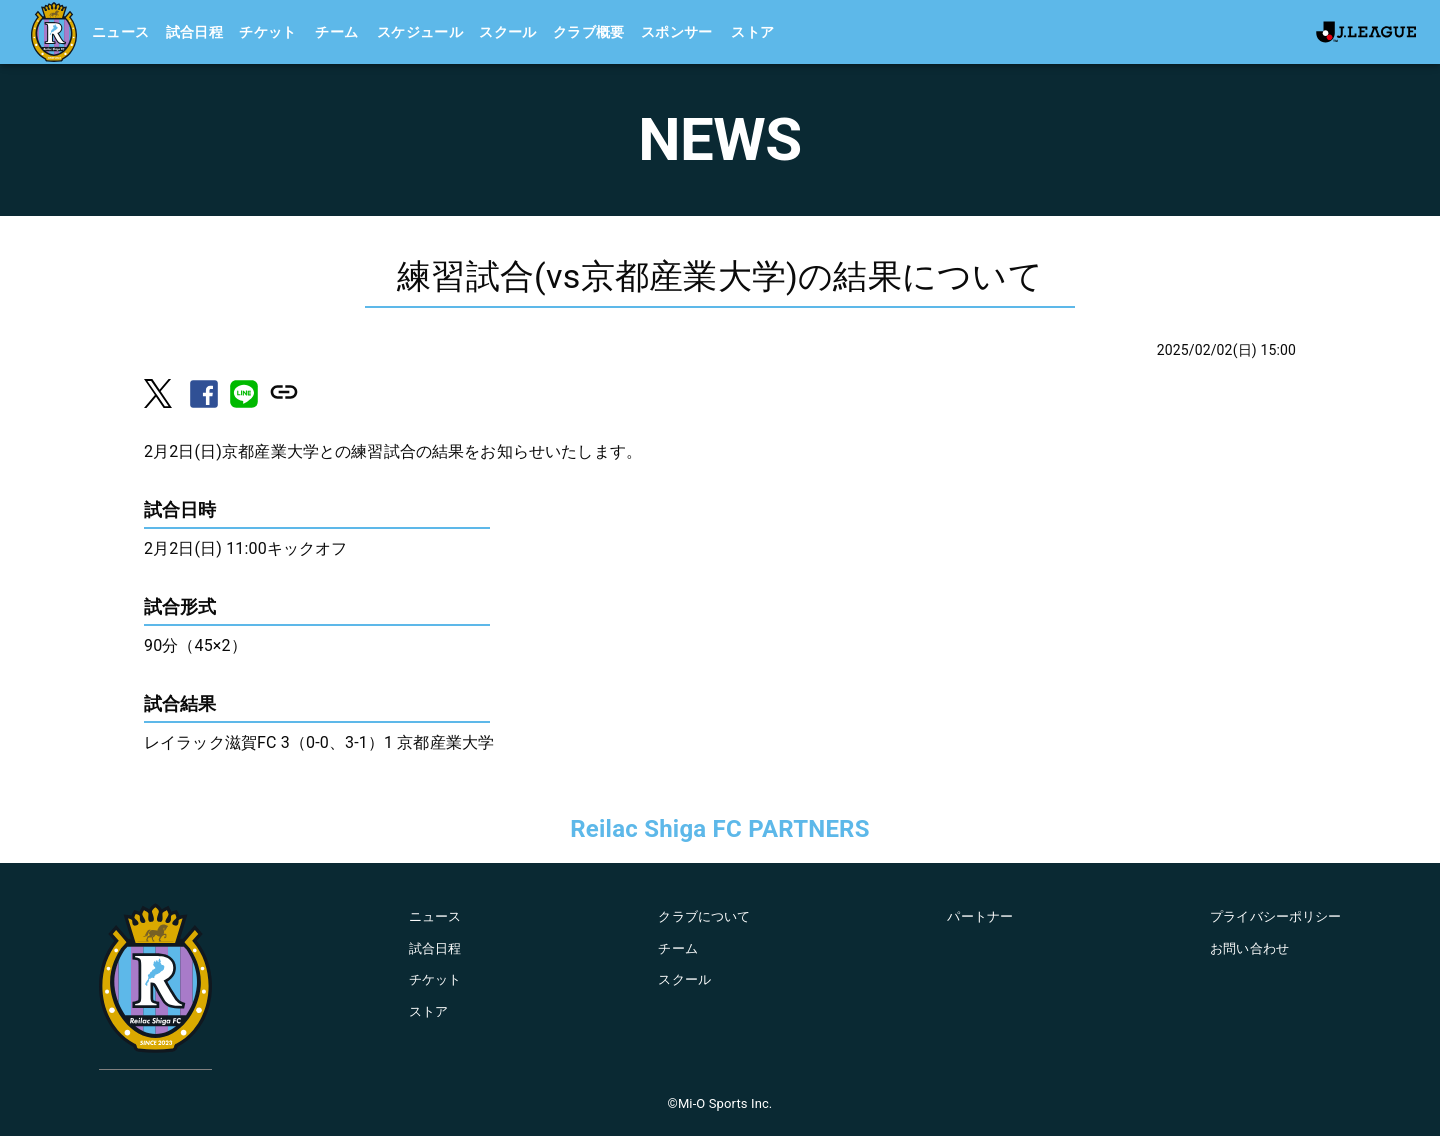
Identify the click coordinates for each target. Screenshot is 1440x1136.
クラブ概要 (589, 32)
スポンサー (677, 32)
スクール (508, 32)
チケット (268, 32)
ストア (752, 32)
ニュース (121, 32)
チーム (336, 32)
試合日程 (195, 32)
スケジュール (420, 32)
